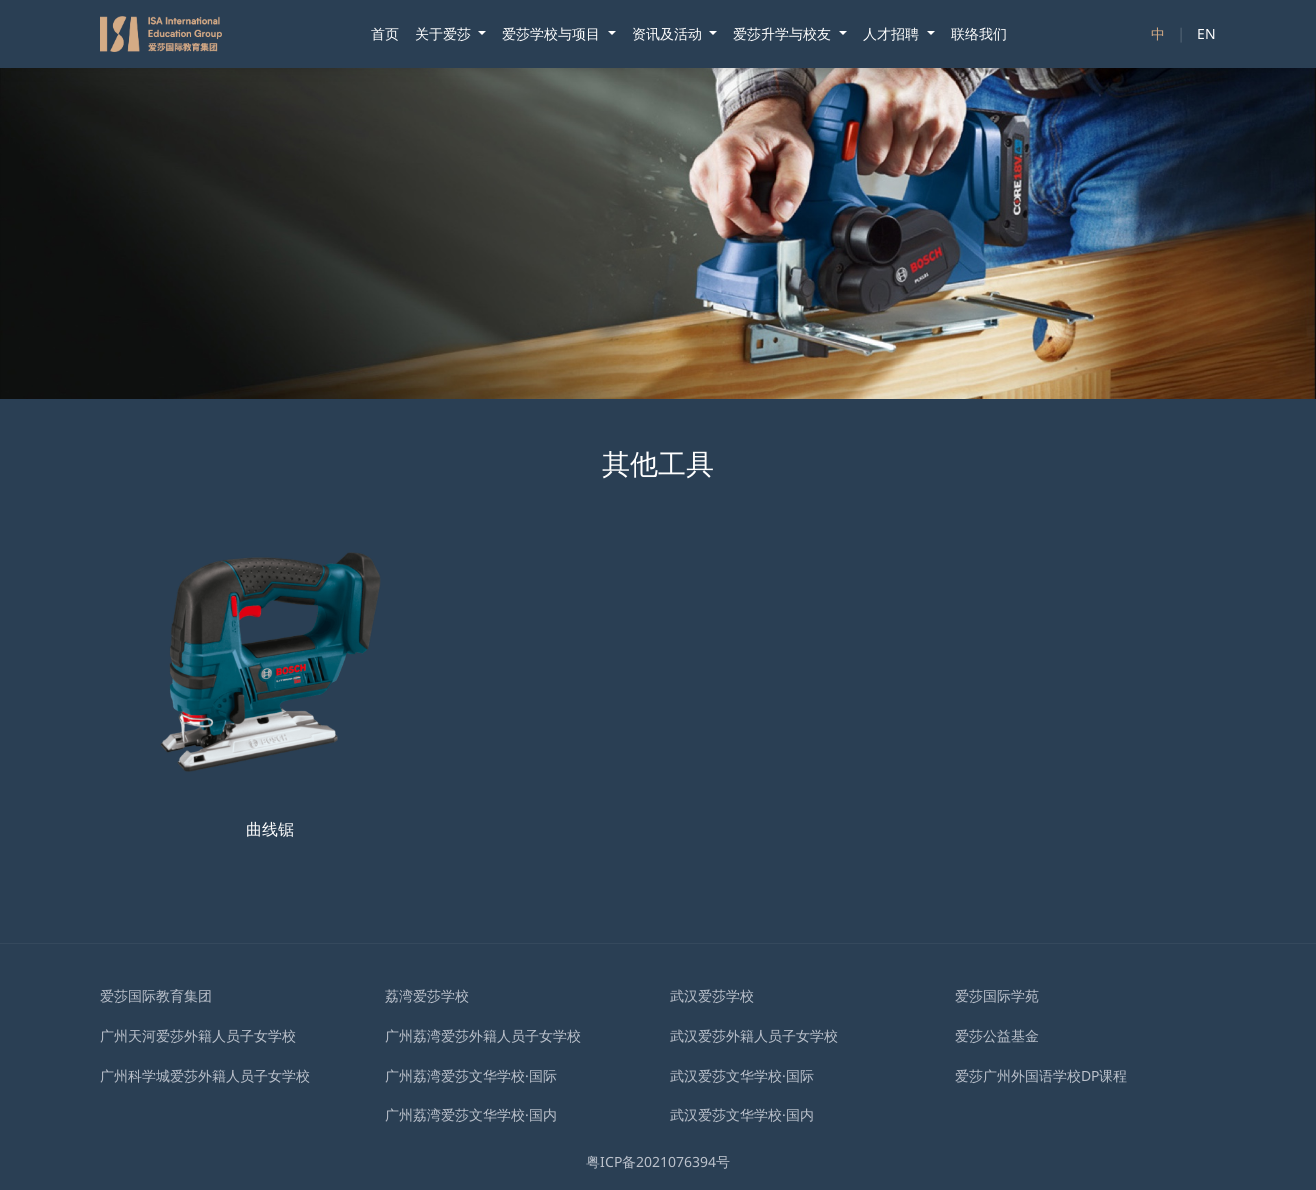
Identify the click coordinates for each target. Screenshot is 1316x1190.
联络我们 (979, 33)
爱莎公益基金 (997, 1035)
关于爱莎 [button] (445, 33)
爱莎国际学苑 (997, 995)
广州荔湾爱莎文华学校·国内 (471, 1114)
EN (1206, 33)
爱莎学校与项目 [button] (553, 33)
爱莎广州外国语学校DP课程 (1041, 1075)
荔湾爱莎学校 (427, 995)
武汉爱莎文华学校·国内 (742, 1114)
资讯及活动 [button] (669, 33)
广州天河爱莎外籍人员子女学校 (198, 1035)
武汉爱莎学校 (712, 995)
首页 (385, 33)
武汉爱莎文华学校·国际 (742, 1075)
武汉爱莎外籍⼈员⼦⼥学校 (754, 1035)
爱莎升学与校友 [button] (784, 33)
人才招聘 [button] (893, 33)
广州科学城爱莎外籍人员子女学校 (205, 1075)
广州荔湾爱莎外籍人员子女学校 (483, 1035)
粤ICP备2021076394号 (658, 1161)
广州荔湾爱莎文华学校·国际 (471, 1075)
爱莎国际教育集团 (156, 995)
